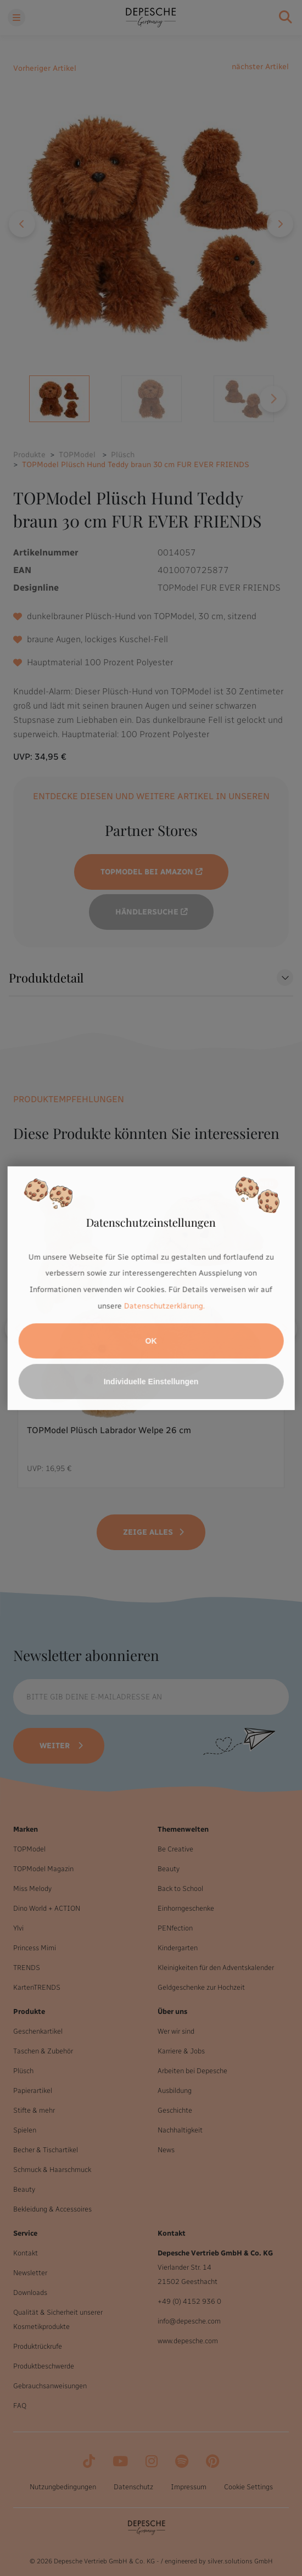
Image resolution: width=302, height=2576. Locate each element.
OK (151, 1341)
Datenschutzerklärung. (164, 1306)
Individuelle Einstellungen (151, 1381)
